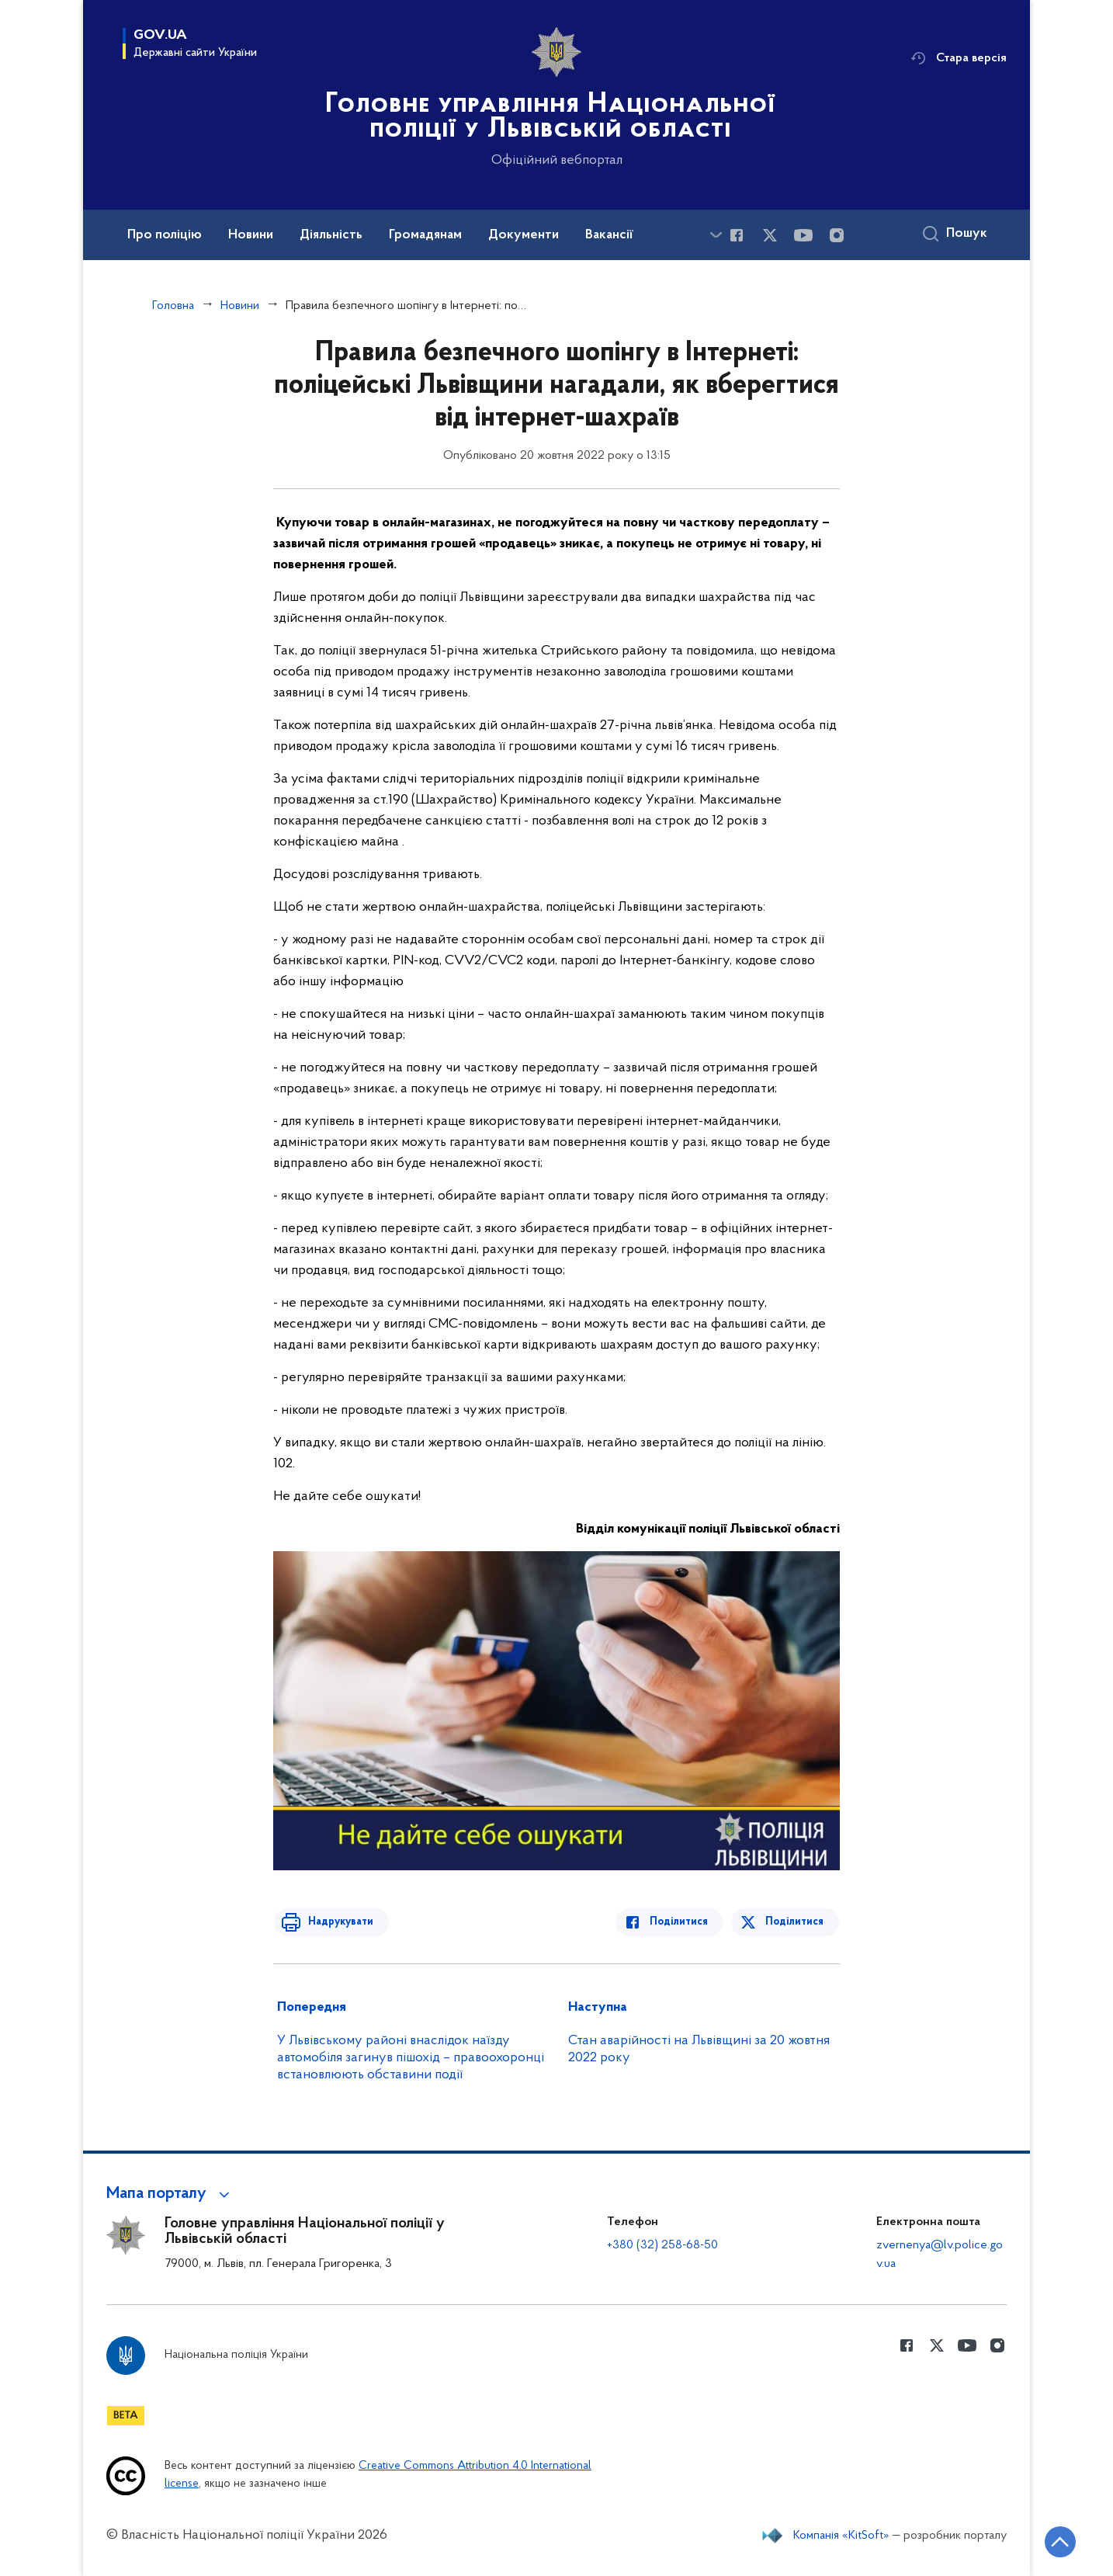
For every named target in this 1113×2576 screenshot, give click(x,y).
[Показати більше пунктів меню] (715, 235)
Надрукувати (336, 1922)
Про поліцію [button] (164, 235)
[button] (170, 2194)
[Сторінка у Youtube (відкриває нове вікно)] (803, 235)
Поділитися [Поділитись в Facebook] (683, 1922)
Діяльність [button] (331, 235)
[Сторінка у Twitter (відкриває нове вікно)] (770, 235)
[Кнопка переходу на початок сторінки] (1054, 2541)
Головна (173, 306)
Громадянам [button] (425, 235)
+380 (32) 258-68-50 (662, 2245)
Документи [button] (523, 235)
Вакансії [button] (609, 235)
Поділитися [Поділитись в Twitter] (795, 1922)
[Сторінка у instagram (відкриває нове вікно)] (836, 235)
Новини (239, 306)
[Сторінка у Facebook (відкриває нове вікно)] (736, 235)
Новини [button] (250, 235)
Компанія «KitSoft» (841, 2535)
